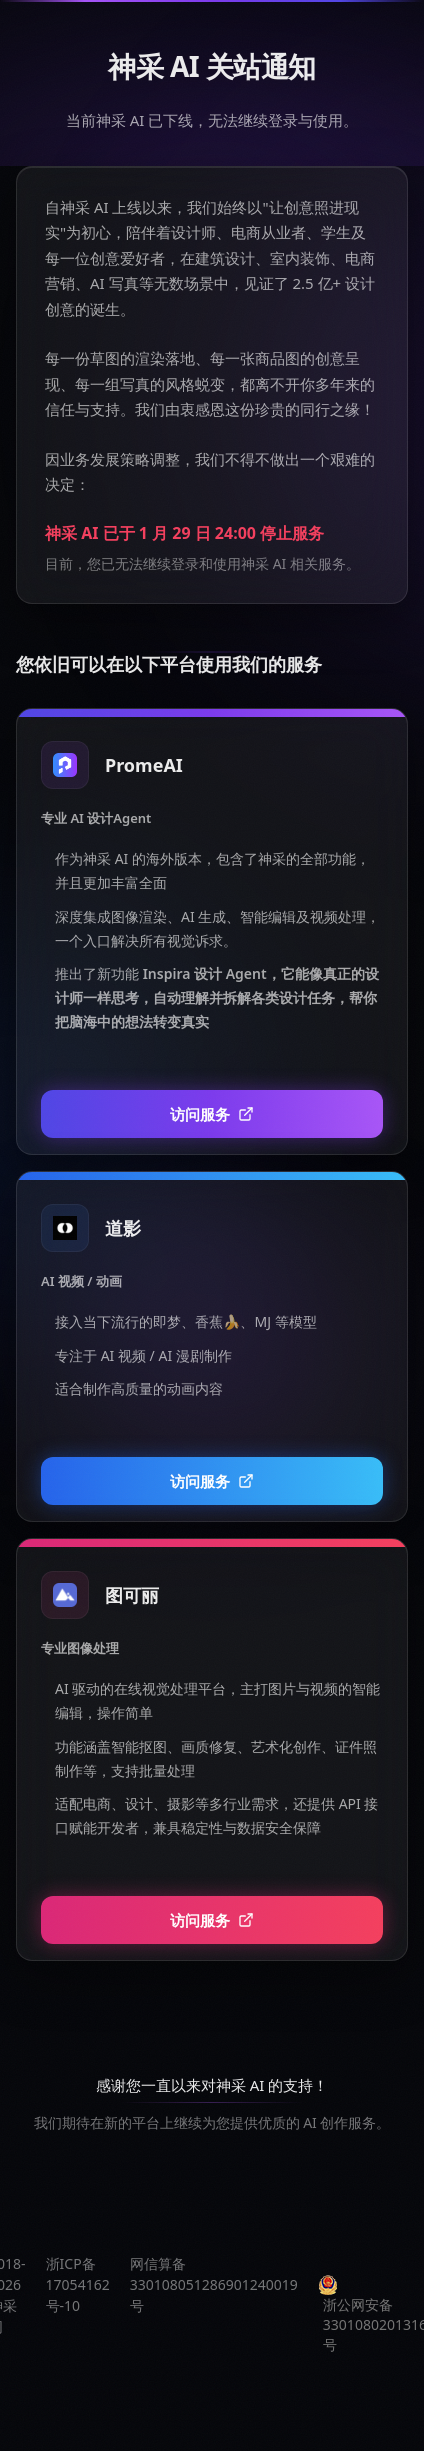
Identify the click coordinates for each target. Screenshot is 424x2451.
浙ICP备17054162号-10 (78, 2284)
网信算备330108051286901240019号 (214, 2284)
